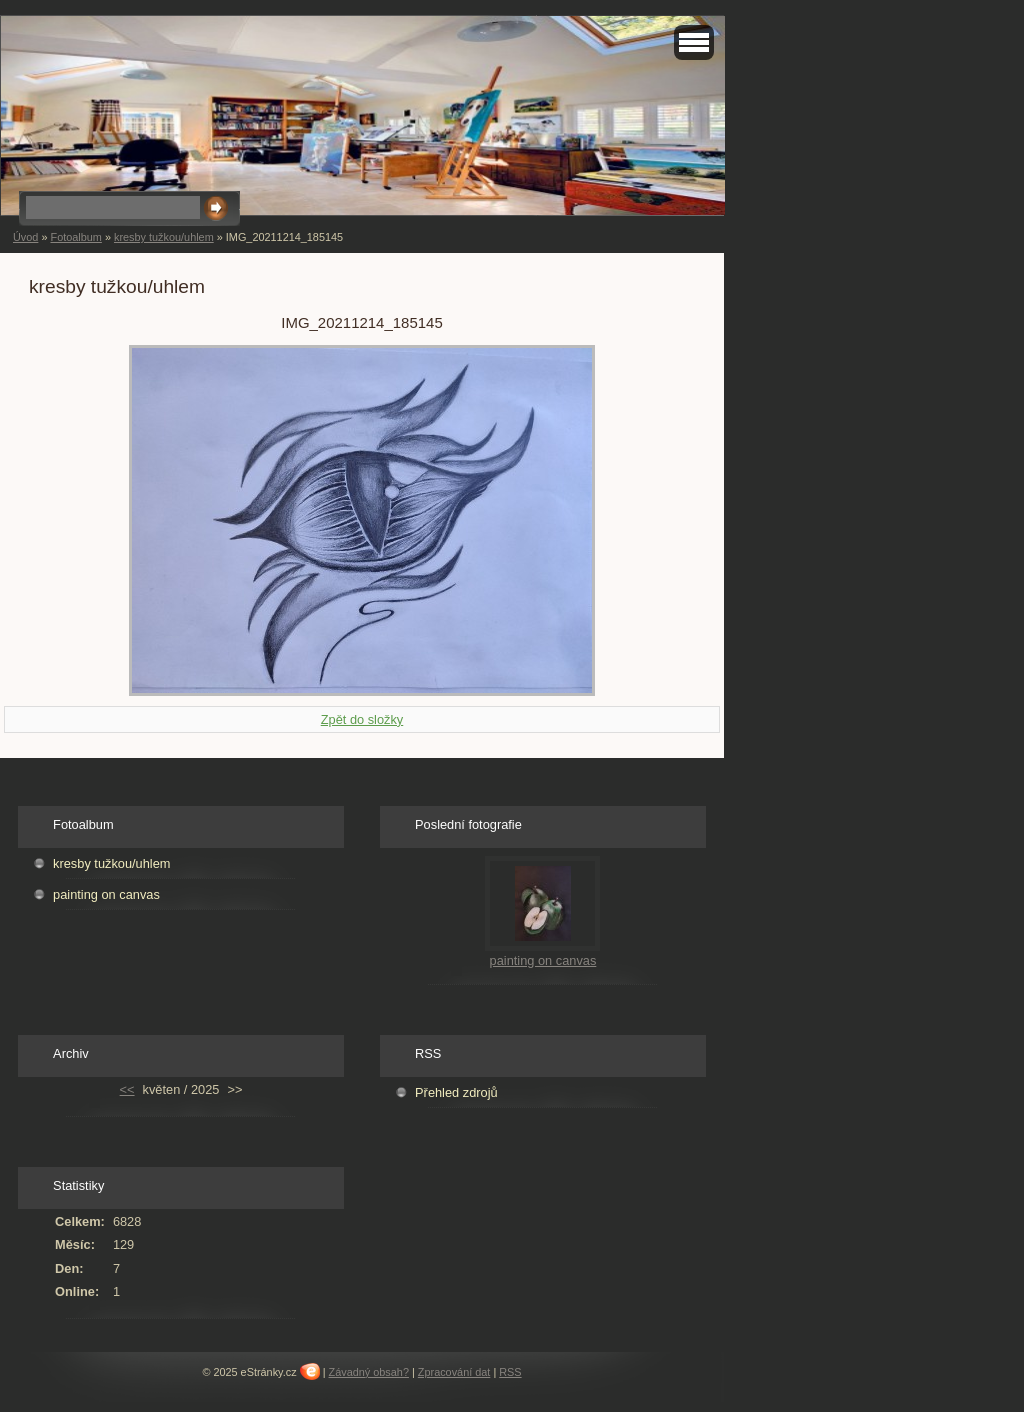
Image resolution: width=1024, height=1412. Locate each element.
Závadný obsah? (369, 1372)
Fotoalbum (75, 237)
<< (127, 1089)
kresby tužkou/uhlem (164, 237)
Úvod (25, 237)
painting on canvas (106, 894)
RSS (510, 1372)
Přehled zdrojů (456, 1092)
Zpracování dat (454, 1372)
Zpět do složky (362, 719)
